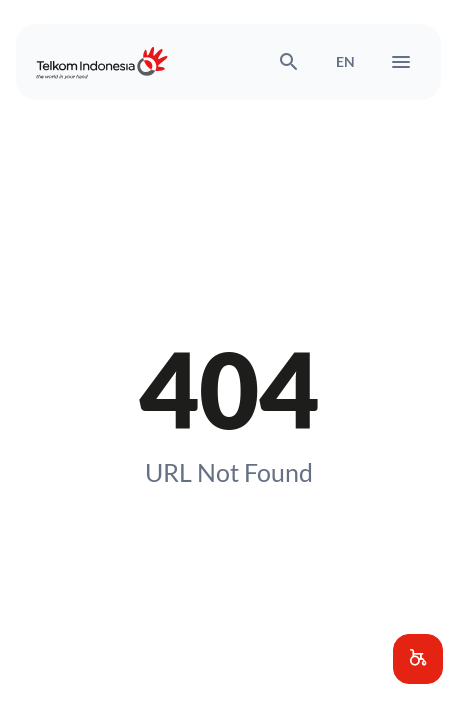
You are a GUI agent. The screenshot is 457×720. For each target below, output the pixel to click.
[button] (418, 659)
